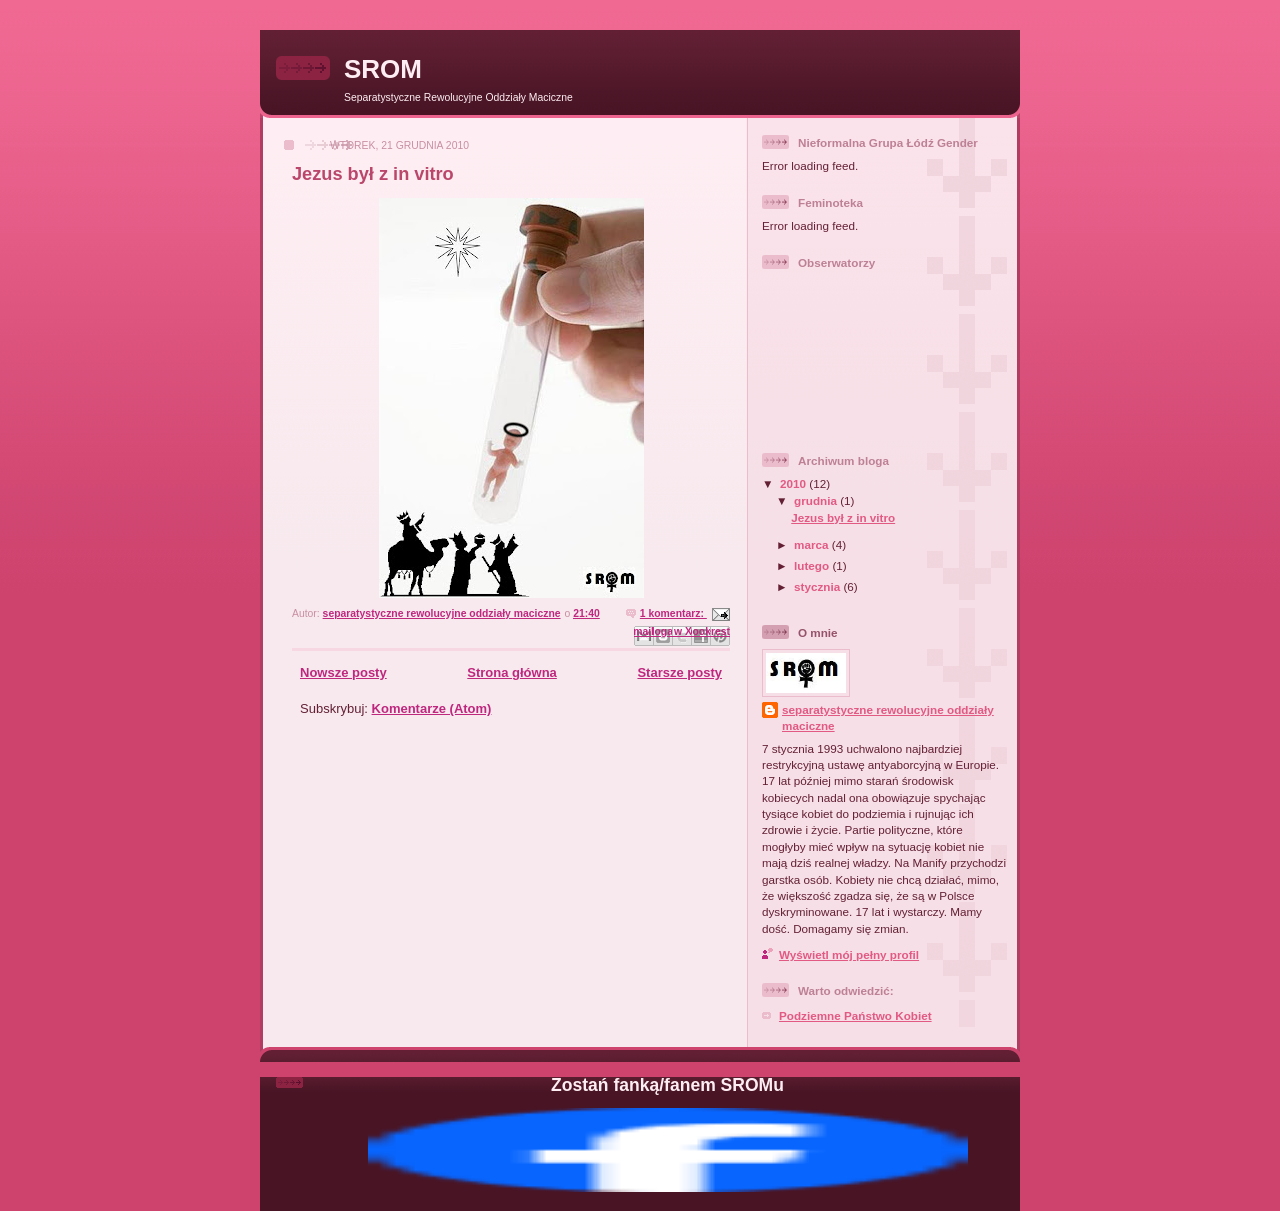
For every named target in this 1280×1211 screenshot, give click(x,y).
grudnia (817, 500)
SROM (383, 69)
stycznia (818, 586)
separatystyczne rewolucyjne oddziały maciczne (888, 717)
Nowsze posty (343, 672)
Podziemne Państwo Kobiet (855, 1015)
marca (813, 544)
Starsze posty (679, 672)
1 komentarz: (673, 613)
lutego (813, 565)
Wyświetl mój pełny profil (849, 954)
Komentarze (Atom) (432, 708)
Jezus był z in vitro (373, 174)
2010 (794, 483)
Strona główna (512, 672)
